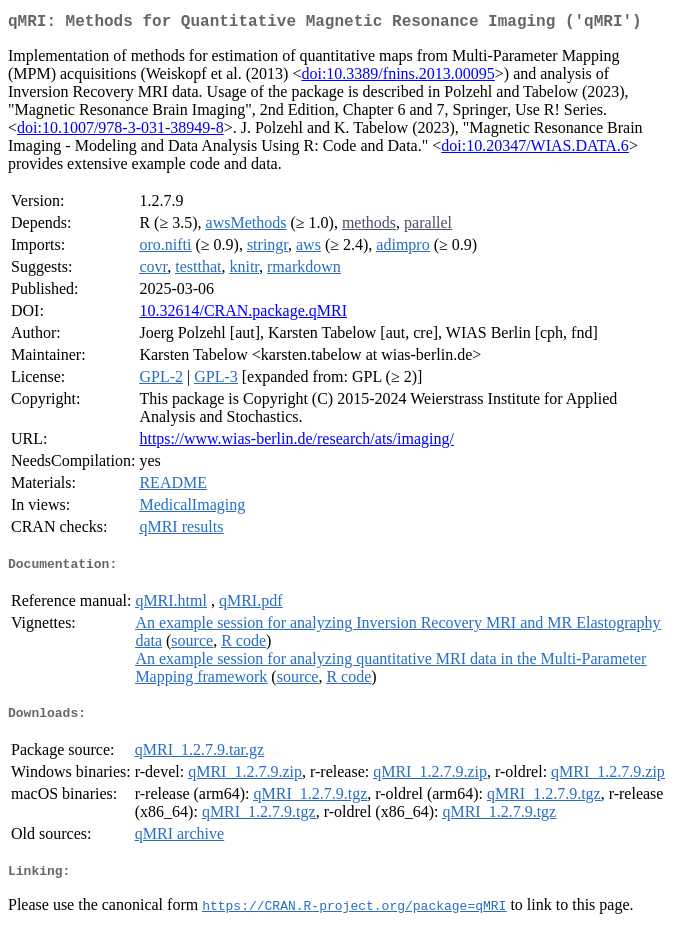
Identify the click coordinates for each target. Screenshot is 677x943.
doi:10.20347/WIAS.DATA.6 (535, 149)
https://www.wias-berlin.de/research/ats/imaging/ (296, 442)
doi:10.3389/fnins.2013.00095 (397, 77)
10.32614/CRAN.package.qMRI (243, 314)
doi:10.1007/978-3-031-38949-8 (120, 131)
